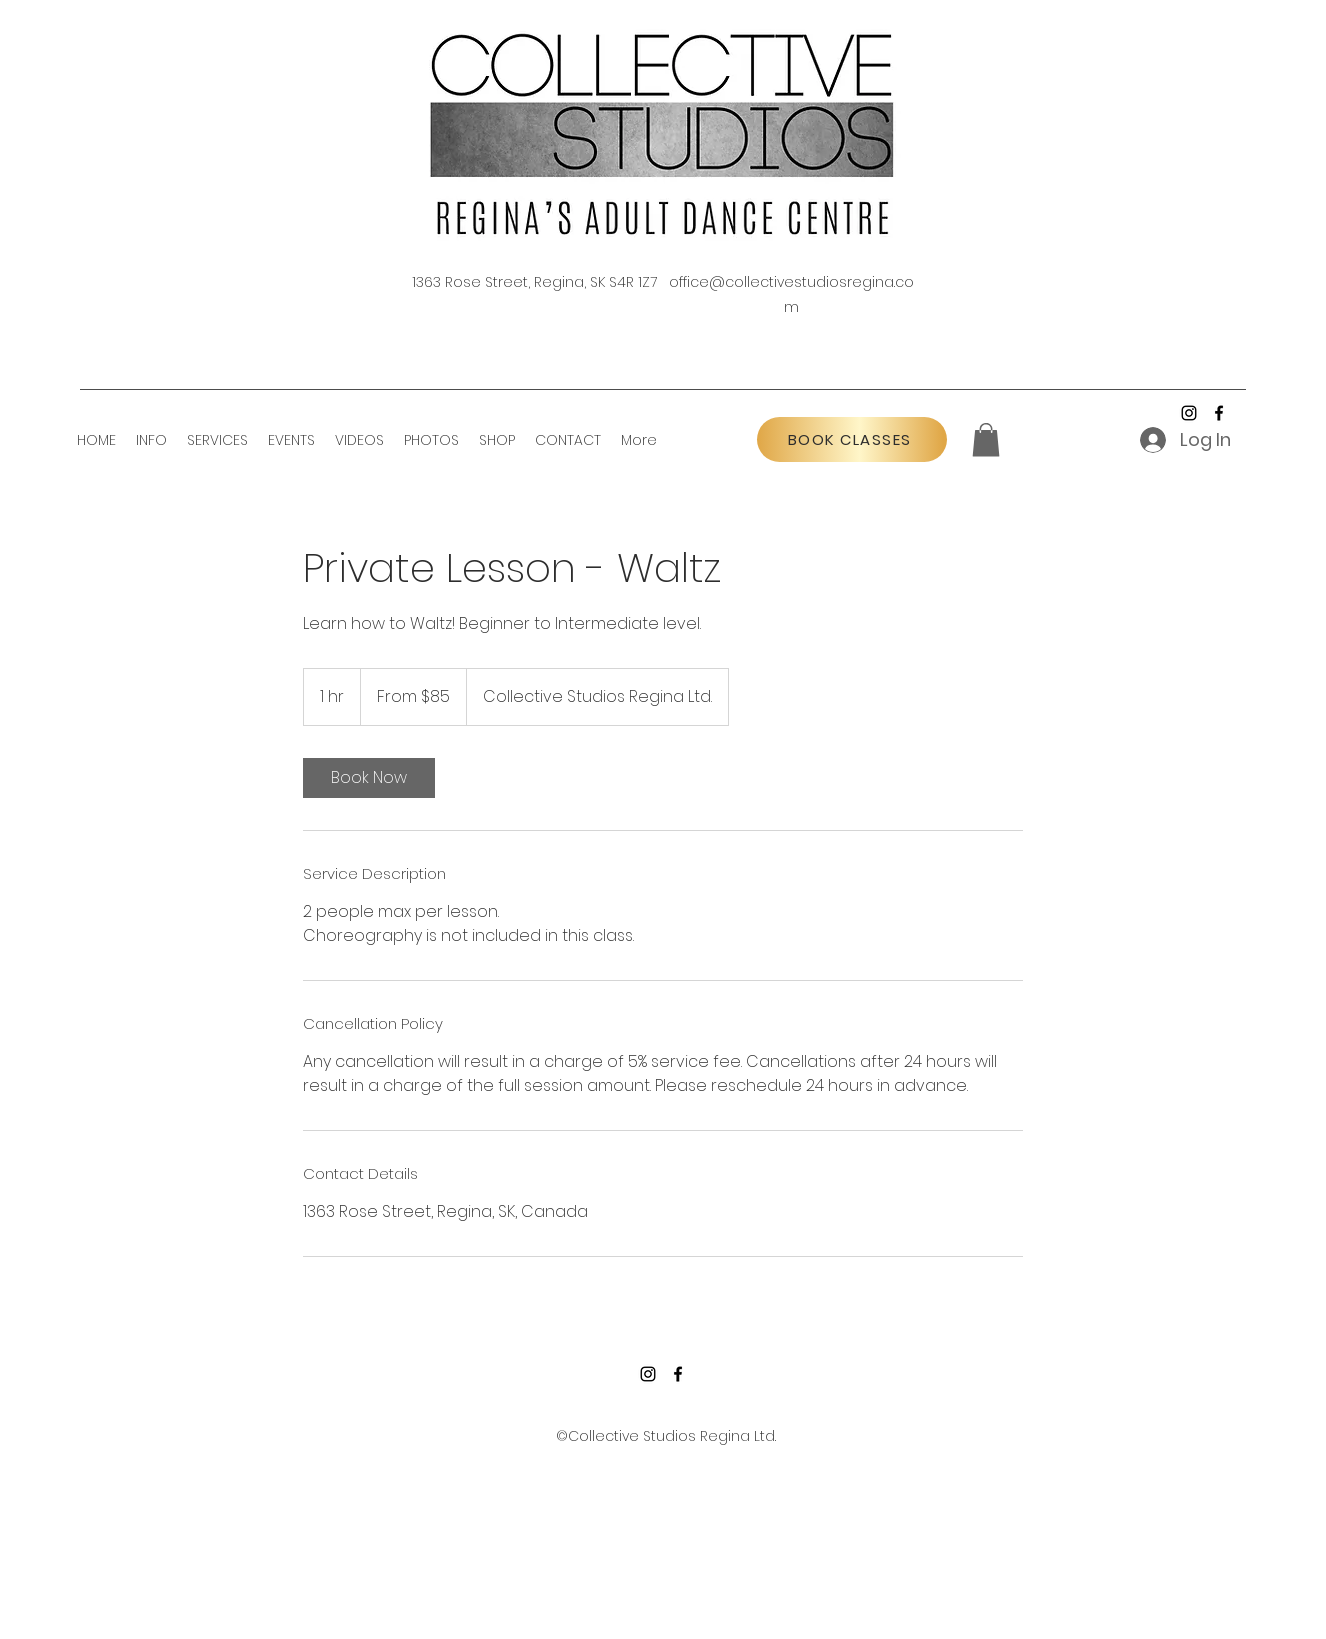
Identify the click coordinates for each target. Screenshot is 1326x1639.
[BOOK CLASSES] (852, 439)
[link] (369, 778)
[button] (151, 440)
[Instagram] (1189, 413)
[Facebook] (1219, 413)
